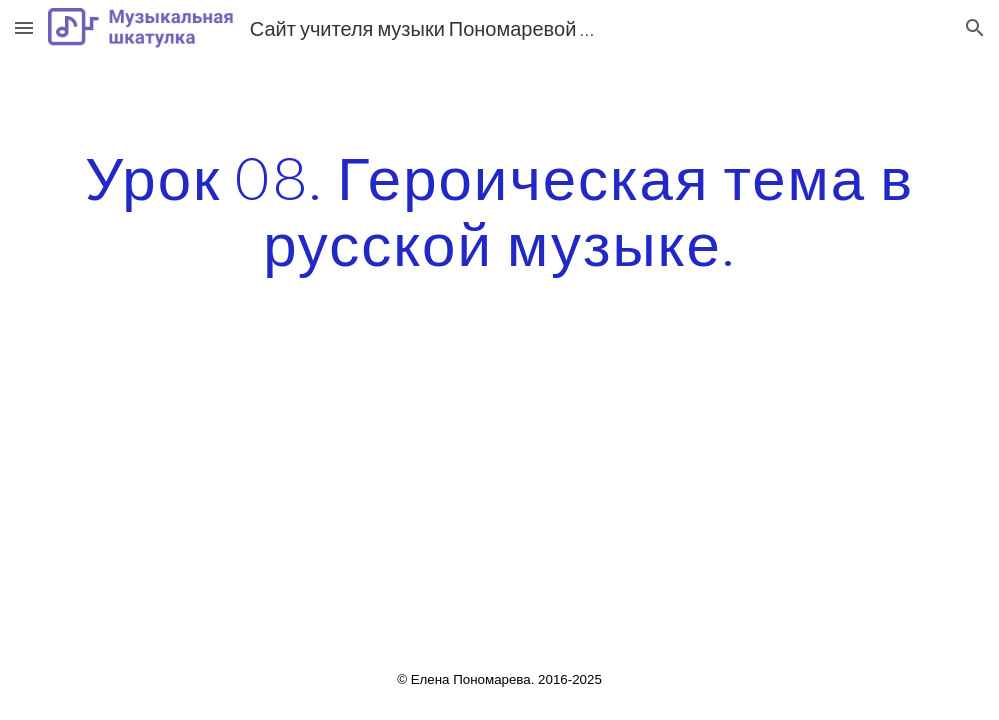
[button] (24, 27)
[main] (499, 210)
